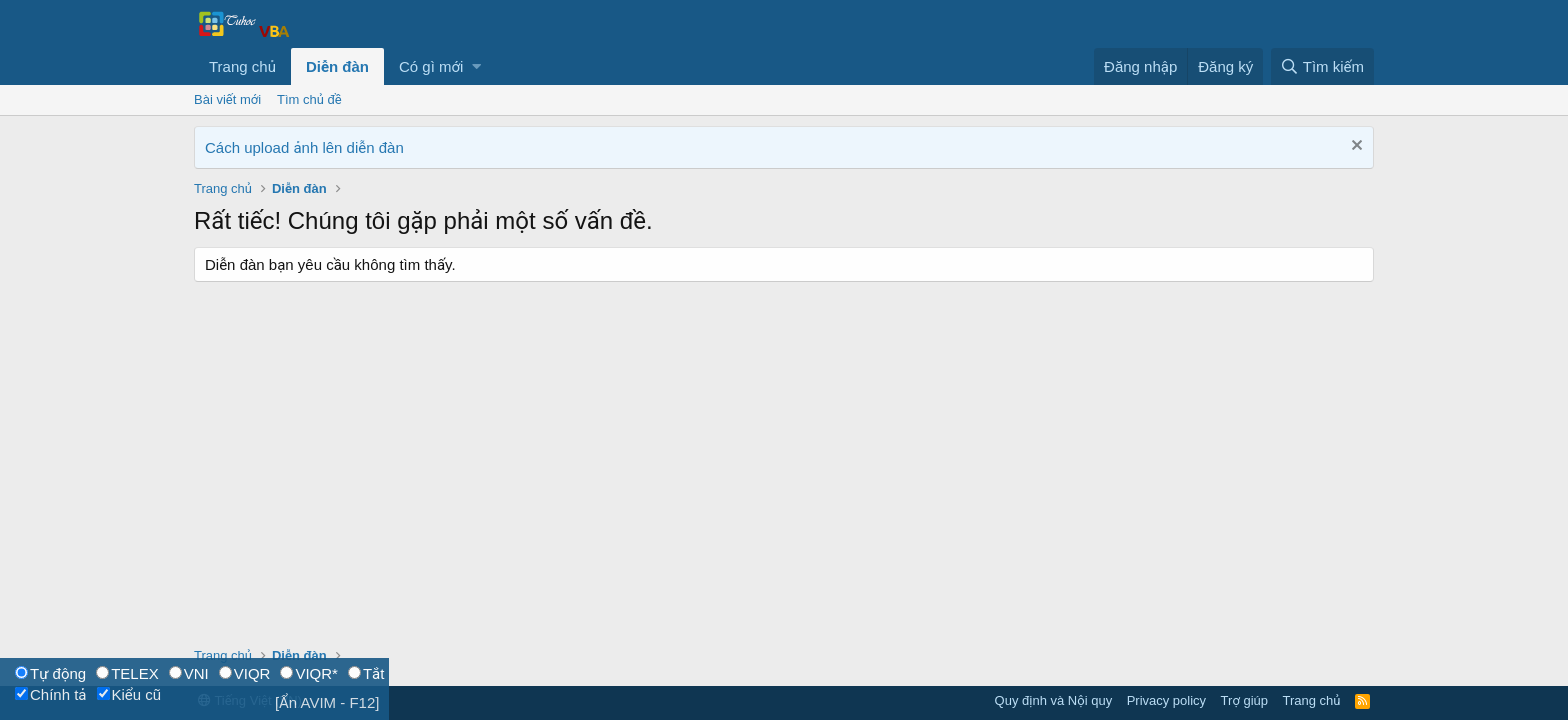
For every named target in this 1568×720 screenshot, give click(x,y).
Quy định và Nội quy (1054, 700)
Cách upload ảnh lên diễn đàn (304, 147)
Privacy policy (1166, 700)
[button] (476, 66)
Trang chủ (242, 66)
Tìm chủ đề (309, 99)
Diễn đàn (337, 66)
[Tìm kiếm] (1322, 66)
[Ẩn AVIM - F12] (327, 702)
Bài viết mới (227, 99)
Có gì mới (431, 66)
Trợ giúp (1244, 700)
